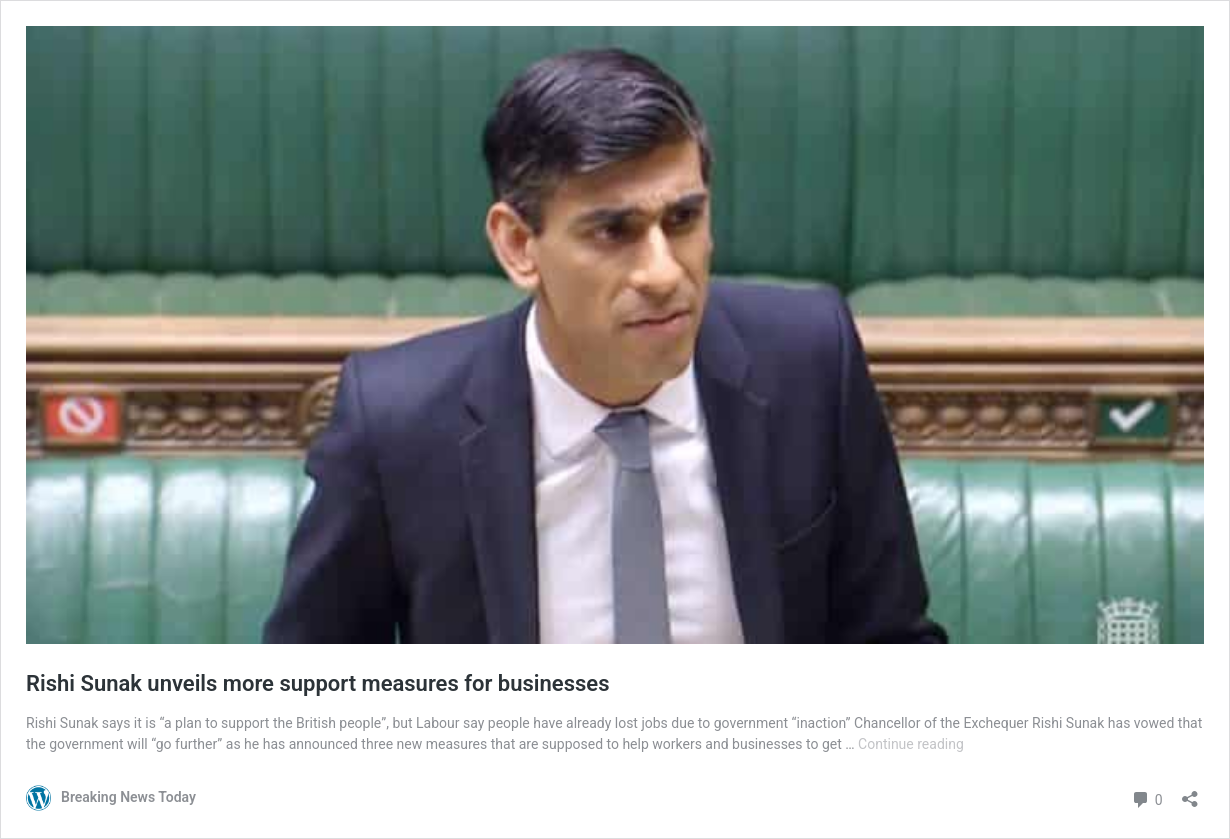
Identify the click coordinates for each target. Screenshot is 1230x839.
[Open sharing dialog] (1190, 792)
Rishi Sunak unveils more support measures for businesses (317, 683)
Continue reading (911, 744)
